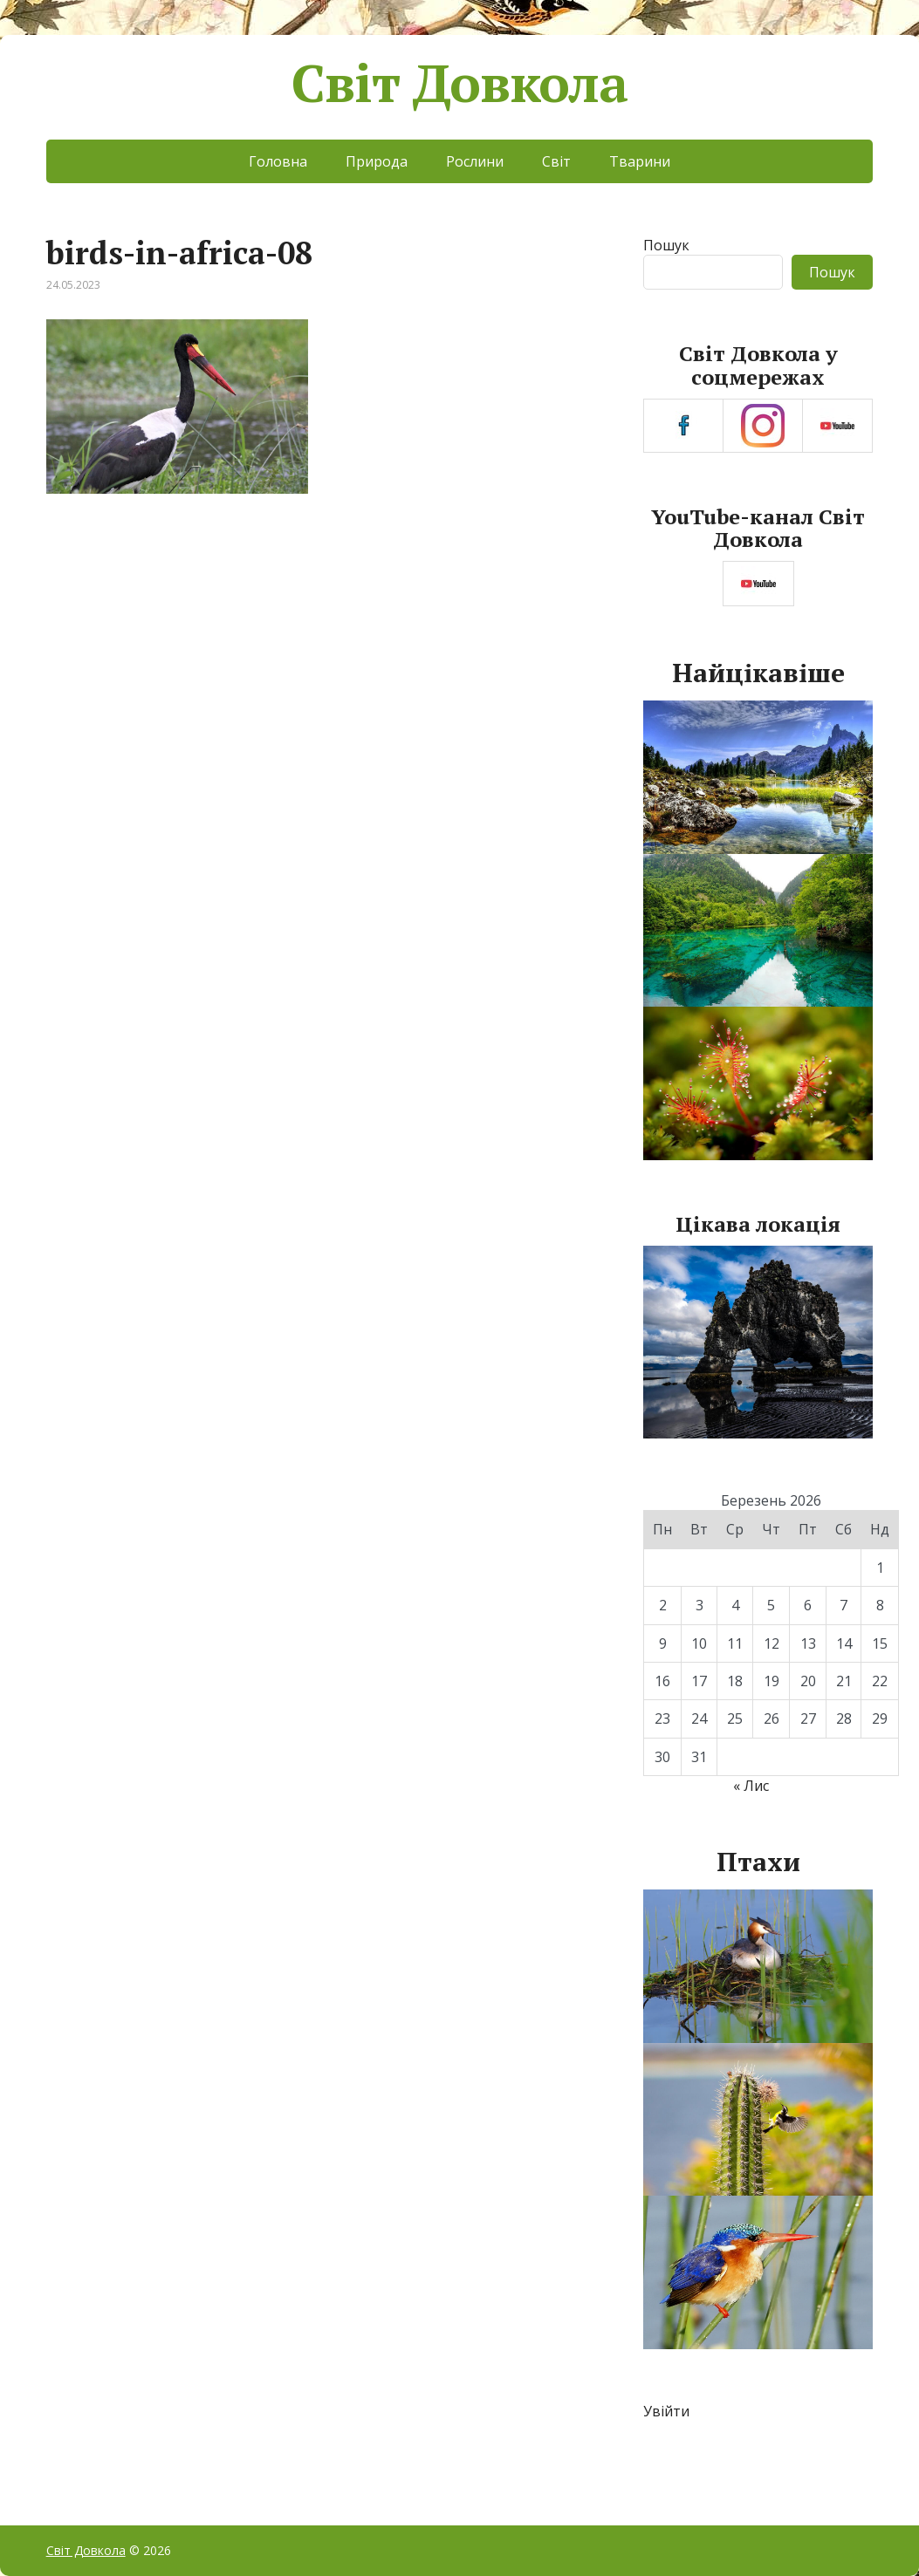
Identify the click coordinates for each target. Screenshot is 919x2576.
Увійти (666, 2411)
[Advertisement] (323, 656)
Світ (556, 161)
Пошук (666, 245)
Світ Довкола (459, 83)
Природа (377, 161)
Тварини (639, 161)
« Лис (751, 1785)
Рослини (475, 161)
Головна (278, 161)
